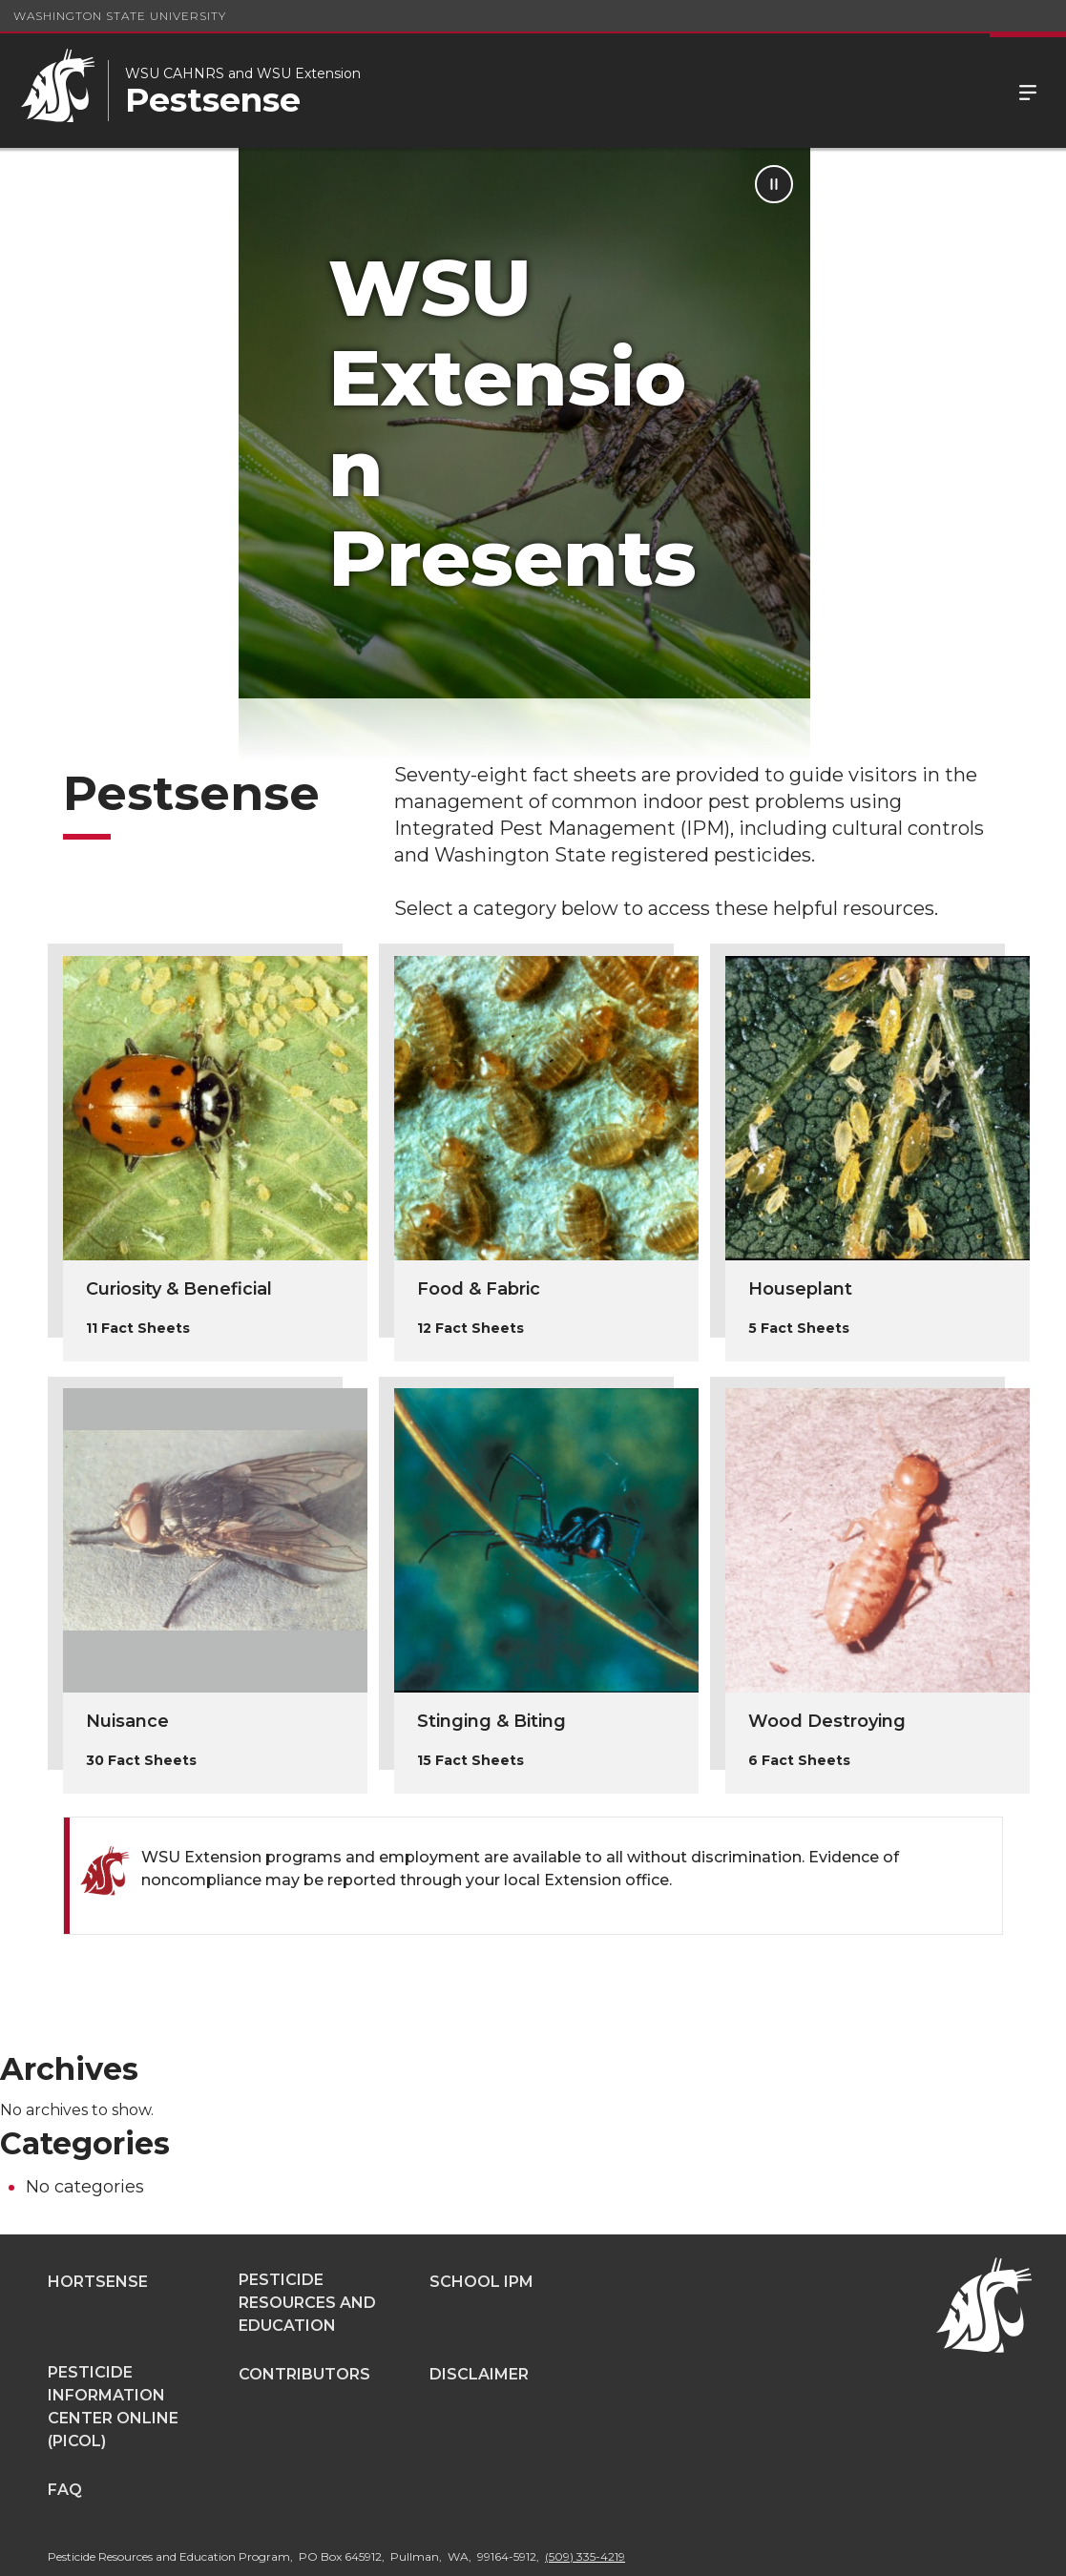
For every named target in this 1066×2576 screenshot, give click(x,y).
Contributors (304, 2301)
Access (760, 2547)
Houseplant (800, 1215)
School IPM (481, 2208)
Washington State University (119, 16)
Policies (832, 2547)
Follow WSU (990, 2547)
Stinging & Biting (491, 1647)
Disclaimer (479, 2301)
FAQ (65, 2416)
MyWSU (903, 2547)
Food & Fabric (478, 1215)
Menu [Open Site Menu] (1028, 90)
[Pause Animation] (1030, 184)
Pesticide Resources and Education (307, 2229)
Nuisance (127, 1647)
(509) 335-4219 (585, 2483)
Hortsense (98, 2208)
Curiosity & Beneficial (179, 1215)
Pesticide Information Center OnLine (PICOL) (113, 2333)
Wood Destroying (827, 1647)
